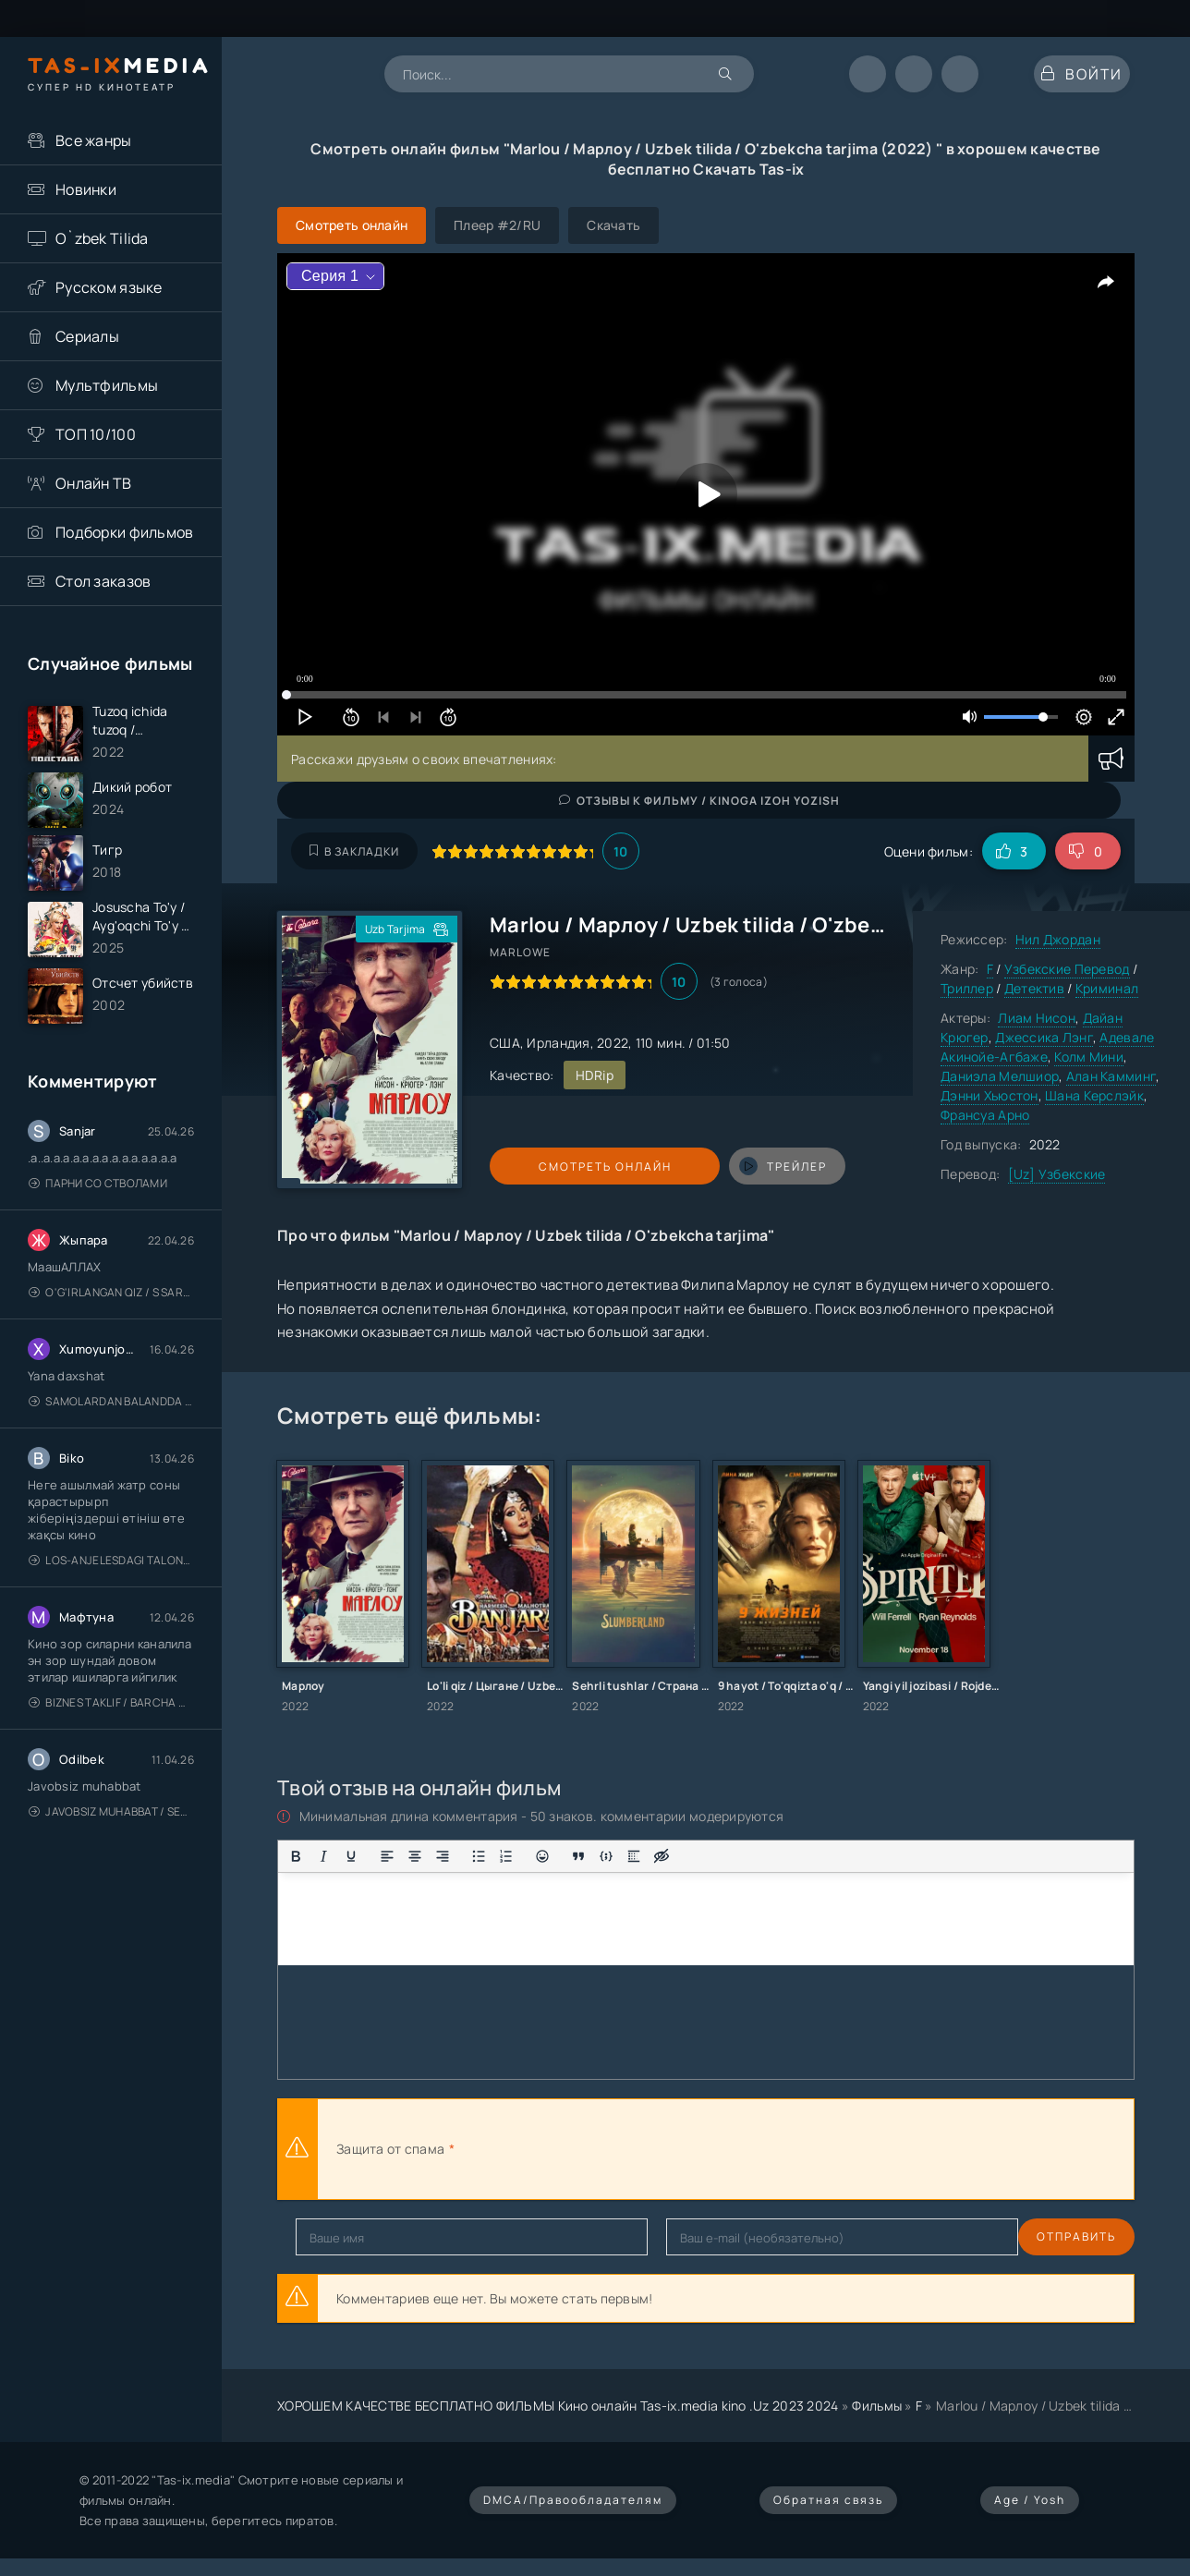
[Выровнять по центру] (415, 1856)
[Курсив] (323, 1856)
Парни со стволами (98, 1227)
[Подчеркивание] (351, 1856)
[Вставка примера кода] (606, 1856)
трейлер (723, 1166)
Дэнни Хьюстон (989, 1095)
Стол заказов (103, 581)
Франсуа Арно (985, 1115)
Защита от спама (390, 2148)
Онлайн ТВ (93, 483)
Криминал (1106, 988)
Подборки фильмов (124, 532)
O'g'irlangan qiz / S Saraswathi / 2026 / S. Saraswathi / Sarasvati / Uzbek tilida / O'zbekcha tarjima (111, 1336)
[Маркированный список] (478, 1856)
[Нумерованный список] (506, 1856)
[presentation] (661, 2149)
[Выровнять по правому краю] (442, 1856)
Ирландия (558, 1042)
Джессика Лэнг (1044, 1037)
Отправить (335, 2236)
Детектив (1034, 988)
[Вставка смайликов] (542, 1856)
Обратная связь (828, 2500)
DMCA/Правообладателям (572, 2500)
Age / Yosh (1029, 2500)
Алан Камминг (1111, 1076)
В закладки (354, 851)
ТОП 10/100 (95, 434)
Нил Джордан (1057, 939)
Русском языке (109, 287)
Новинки (85, 189)
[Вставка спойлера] (634, 1856)
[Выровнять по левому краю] (387, 1856)
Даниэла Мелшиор (1000, 1076)
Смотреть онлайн (574, 1166)
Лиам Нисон (1036, 1018)
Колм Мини (1088, 1056)
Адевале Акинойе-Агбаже (1047, 1046)
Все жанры (93, 140)
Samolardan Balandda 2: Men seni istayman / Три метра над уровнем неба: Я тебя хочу (111, 1445)
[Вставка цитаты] (578, 1856)
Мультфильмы (106, 385)
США (505, 1042)
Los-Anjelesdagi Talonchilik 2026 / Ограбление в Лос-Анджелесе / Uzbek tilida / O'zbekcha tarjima (111, 1604)
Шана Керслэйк (1094, 1095)
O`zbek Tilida (102, 238)
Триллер (967, 988)
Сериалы (87, 336)
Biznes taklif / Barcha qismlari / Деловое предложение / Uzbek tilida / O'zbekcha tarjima (111, 1747)
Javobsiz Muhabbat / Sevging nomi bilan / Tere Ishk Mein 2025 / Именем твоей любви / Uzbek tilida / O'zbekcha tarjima (111, 1856)
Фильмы (877, 2405)
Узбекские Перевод (1067, 969)
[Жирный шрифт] (296, 1856)
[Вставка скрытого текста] (661, 1856)
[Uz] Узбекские (1057, 1174)
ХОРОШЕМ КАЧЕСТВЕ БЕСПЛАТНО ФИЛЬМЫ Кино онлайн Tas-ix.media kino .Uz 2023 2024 (558, 2405)
